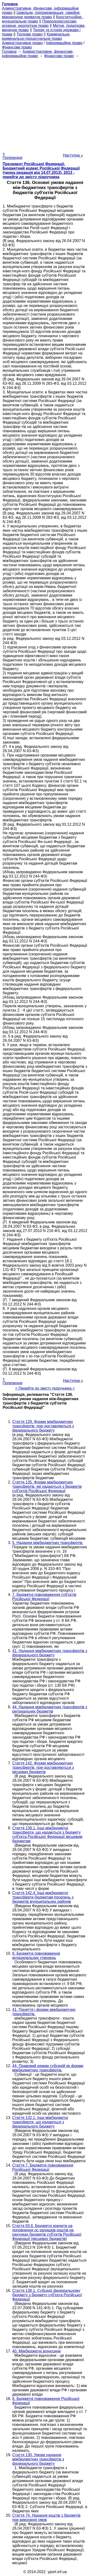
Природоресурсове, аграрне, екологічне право (39, 23)
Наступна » (73, 155)
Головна (9, 51)
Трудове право (30, 34)
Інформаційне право (64, 43)
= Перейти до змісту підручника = (45, 1388)
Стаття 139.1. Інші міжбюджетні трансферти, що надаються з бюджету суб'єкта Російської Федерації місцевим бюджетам (47, 1834)
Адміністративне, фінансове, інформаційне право (38, 53)
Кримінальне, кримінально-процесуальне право (36, 36)
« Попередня (12, 155)
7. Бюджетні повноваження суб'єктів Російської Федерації (44, 1597)
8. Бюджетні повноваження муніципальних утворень (36, 1955)
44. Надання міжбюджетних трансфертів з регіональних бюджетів (49, 1709)
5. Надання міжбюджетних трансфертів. (47, 1543)
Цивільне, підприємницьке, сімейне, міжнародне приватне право (41, 15)
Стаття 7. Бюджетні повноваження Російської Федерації (42, 2167)
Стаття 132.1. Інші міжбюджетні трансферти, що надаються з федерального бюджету (40, 2122)
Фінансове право (17, 47)
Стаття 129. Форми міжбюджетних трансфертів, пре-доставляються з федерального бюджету (43, 1426)
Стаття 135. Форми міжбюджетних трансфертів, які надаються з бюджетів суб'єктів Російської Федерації (47, 1486)
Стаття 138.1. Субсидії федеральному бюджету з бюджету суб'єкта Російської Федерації (47, 2295)
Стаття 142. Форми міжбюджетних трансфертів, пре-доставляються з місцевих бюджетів (43, 1767)
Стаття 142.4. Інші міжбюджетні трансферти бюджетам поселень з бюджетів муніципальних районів (42, 1897)
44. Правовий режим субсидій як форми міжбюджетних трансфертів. (47, 2068)
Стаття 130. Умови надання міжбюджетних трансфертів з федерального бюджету (38, 2459)
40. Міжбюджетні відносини (36, 2351)
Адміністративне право (22, 43)
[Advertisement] (45, 103)
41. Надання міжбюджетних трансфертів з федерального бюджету (49, 1653)
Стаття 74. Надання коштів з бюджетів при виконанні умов (46, 2517)
